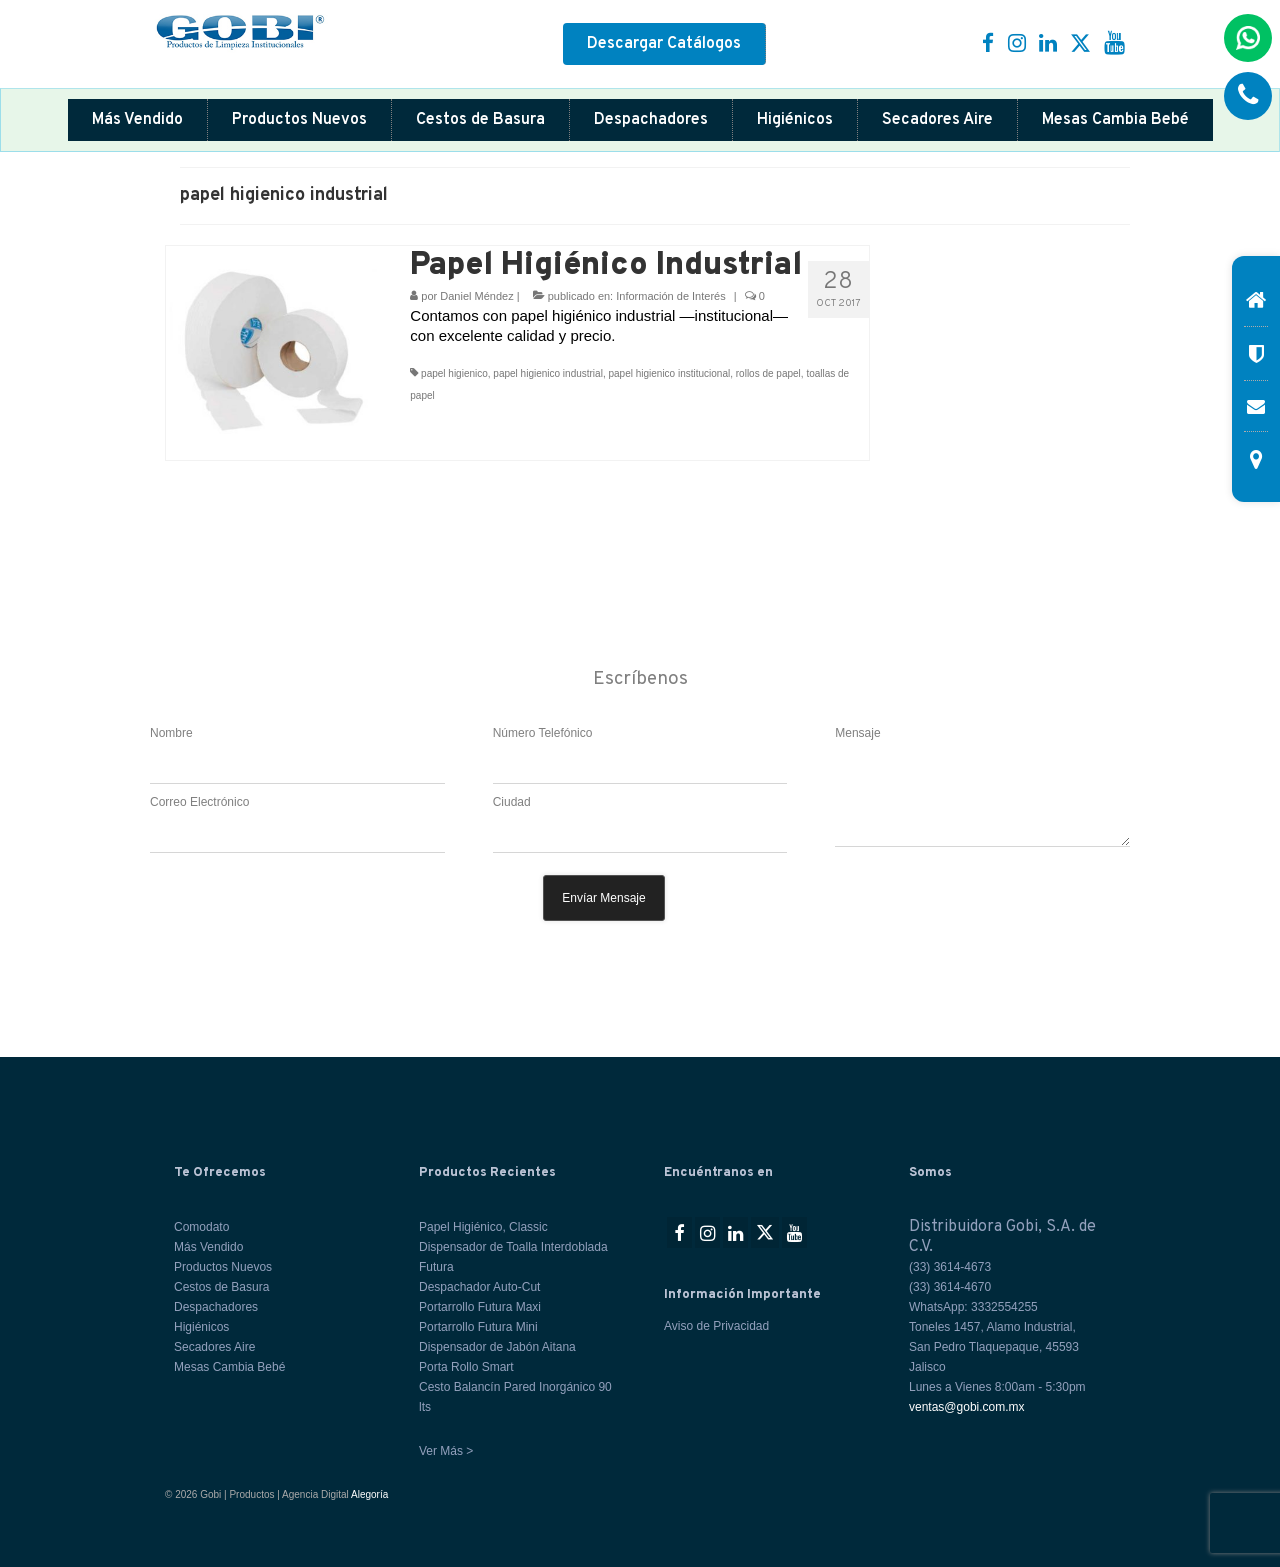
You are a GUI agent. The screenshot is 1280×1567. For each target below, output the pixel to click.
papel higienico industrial (548, 373)
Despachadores (651, 120)
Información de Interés (670, 296)
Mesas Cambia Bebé (1115, 120)
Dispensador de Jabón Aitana (497, 1347)
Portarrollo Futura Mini (478, 1327)
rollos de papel (768, 373)
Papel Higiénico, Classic (483, 1227)
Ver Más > (446, 1451)
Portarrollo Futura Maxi (480, 1307)
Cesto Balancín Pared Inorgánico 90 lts (515, 1397)
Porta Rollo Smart (466, 1367)
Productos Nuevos (299, 120)
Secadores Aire (937, 120)
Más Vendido (137, 120)
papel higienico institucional (669, 373)
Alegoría (369, 1494)
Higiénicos (795, 120)
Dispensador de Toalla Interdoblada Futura (513, 1257)
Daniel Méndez (476, 296)
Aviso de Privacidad (716, 1326)
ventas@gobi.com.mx (967, 1407)
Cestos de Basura (480, 120)
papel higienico (454, 373)
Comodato (201, 1227)
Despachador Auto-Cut (479, 1287)
